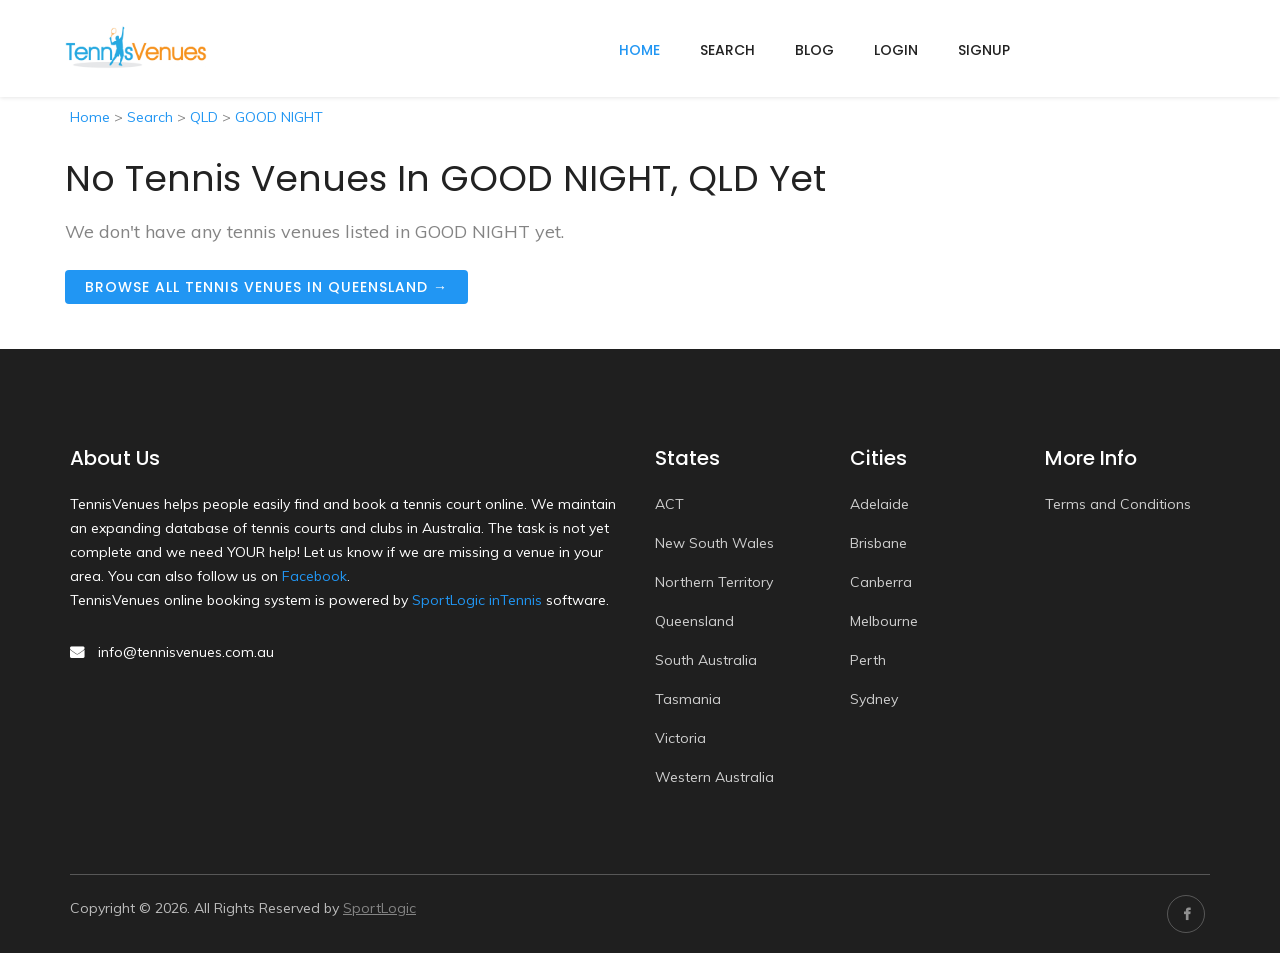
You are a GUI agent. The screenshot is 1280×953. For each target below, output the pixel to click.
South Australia (706, 660)
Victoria (680, 738)
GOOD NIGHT (279, 117)
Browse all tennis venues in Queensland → (266, 287)
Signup (984, 50)
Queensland (694, 621)
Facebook (314, 576)
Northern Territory (714, 582)
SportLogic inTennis (477, 600)
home (639, 50)
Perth (868, 660)
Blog (814, 50)
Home (90, 117)
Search (727, 50)
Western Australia (714, 777)
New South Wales (714, 543)
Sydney (874, 699)
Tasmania (688, 699)
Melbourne (884, 621)
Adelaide (879, 504)
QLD (204, 117)
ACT (669, 504)
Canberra (881, 582)
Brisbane (878, 543)
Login (896, 50)
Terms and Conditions (1118, 504)
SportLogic (379, 908)
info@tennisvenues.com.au (186, 652)
